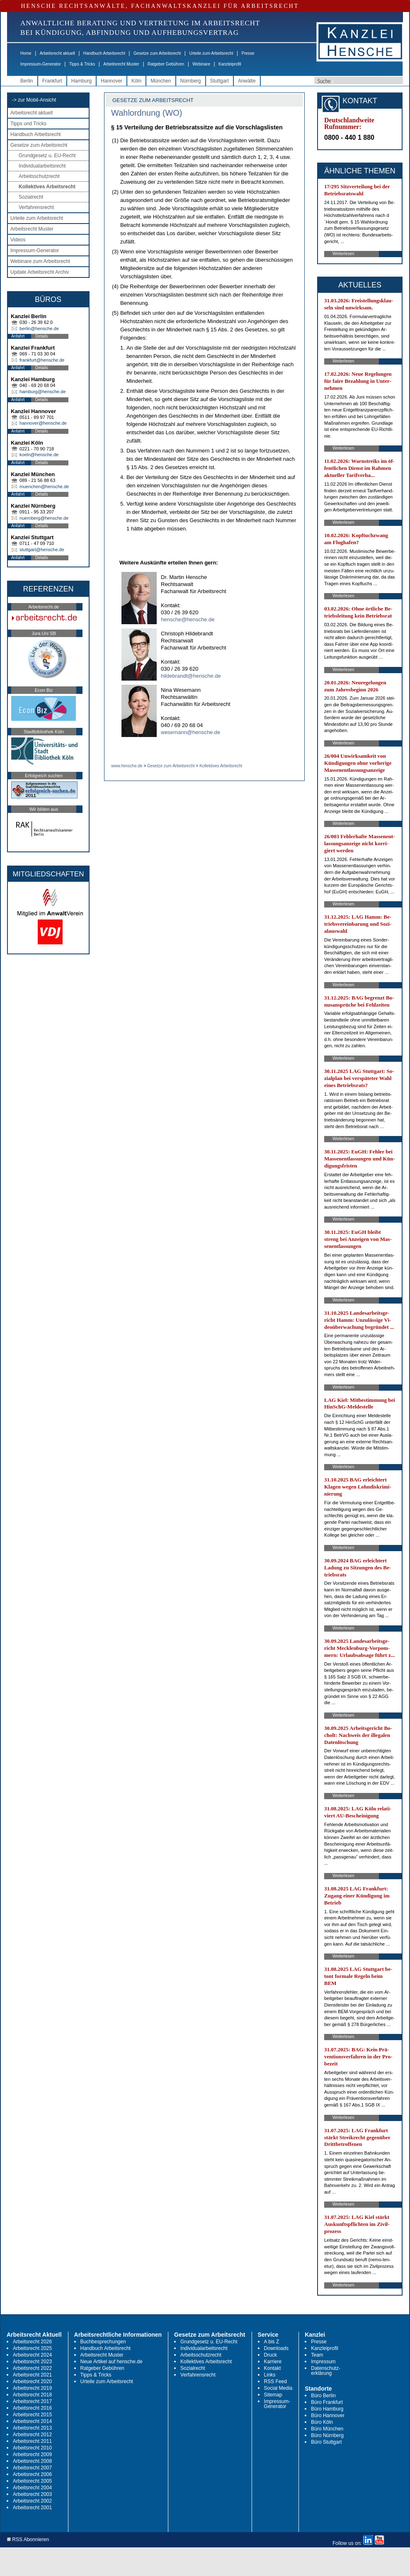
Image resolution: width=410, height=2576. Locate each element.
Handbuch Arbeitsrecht (104, 53)
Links (270, 2375)
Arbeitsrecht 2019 (32, 2388)
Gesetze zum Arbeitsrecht (157, 53)
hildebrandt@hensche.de (191, 676)
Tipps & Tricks (82, 64)
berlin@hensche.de (39, 328)
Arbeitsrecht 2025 (32, 2348)
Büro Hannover (327, 2415)
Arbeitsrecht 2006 (32, 2474)
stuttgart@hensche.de (41, 549)
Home (26, 53)
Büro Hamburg (327, 2409)
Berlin (26, 81)
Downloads (276, 2348)
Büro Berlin (323, 2395)
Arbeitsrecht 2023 (32, 2361)
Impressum (323, 2361)
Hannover (111, 81)
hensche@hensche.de (188, 619)
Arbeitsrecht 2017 (32, 2401)
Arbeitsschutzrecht (39, 176)
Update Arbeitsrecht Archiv (39, 272)
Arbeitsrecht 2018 (32, 2395)
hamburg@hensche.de (42, 391)
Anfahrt (17, 336)
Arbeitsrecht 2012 (32, 2434)
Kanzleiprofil (229, 64)
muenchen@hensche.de (44, 486)
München (160, 81)
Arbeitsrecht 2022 (32, 2368)
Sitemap (273, 2395)
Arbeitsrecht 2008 (32, 2461)
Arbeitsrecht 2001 (32, 2507)
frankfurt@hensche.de (41, 360)
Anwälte (247, 81)
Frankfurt (52, 81)
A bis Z (271, 2342)
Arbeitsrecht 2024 (32, 2355)
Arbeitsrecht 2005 (32, 2481)
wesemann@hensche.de (190, 732)
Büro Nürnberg (327, 2435)
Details (41, 336)
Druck (270, 2355)
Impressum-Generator (40, 64)
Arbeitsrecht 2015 (32, 2415)
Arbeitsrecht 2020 (32, 2381)
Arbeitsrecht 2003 (32, 2494)
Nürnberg (190, 81)
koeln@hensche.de (38, 454)
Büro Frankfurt (327, 2402)
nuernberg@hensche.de (43, 518)
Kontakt (272, 2368)
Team (317, 2355)
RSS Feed (275, 2381)
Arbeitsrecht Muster (121, 64)
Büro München (327, 2429)
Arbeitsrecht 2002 (32, 2501)
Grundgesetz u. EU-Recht (47, 155)
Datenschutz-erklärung (325, 2370)
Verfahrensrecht (36, 207)
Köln (136, 81)
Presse (248, 53)
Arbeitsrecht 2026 (32, 2342)
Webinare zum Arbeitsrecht (40, 261)
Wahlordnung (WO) (146, 112)
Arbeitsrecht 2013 (32, 2428)
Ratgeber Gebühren (166, 64)
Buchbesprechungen (103, 2342)
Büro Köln (322, 2422)
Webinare (201, 64)
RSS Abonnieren (28, 2539)
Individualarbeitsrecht (42, 166)
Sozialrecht (31, 197)
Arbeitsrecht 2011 (32, 2441)
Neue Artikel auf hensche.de (111, 2361)
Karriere (273, 2361)
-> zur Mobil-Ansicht (34, 100)
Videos (17, 240)
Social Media (278, 2388)
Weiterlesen (343, 253)
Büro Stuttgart (326, 2442)
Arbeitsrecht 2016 (32, 2408)
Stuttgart (219, 81)
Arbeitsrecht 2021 (32, 2375)
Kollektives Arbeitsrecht (47, 187)
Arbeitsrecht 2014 (32, 2421)
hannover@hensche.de (43, 423)
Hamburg (81, 81)
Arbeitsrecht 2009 (32, 2454)
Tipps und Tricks (28, 123)
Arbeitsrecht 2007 (32, 2468)
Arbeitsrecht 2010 (32, 2448)
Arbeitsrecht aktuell (57, 53)
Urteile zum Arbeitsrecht (211, 53)
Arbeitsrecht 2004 (32, 2488)
